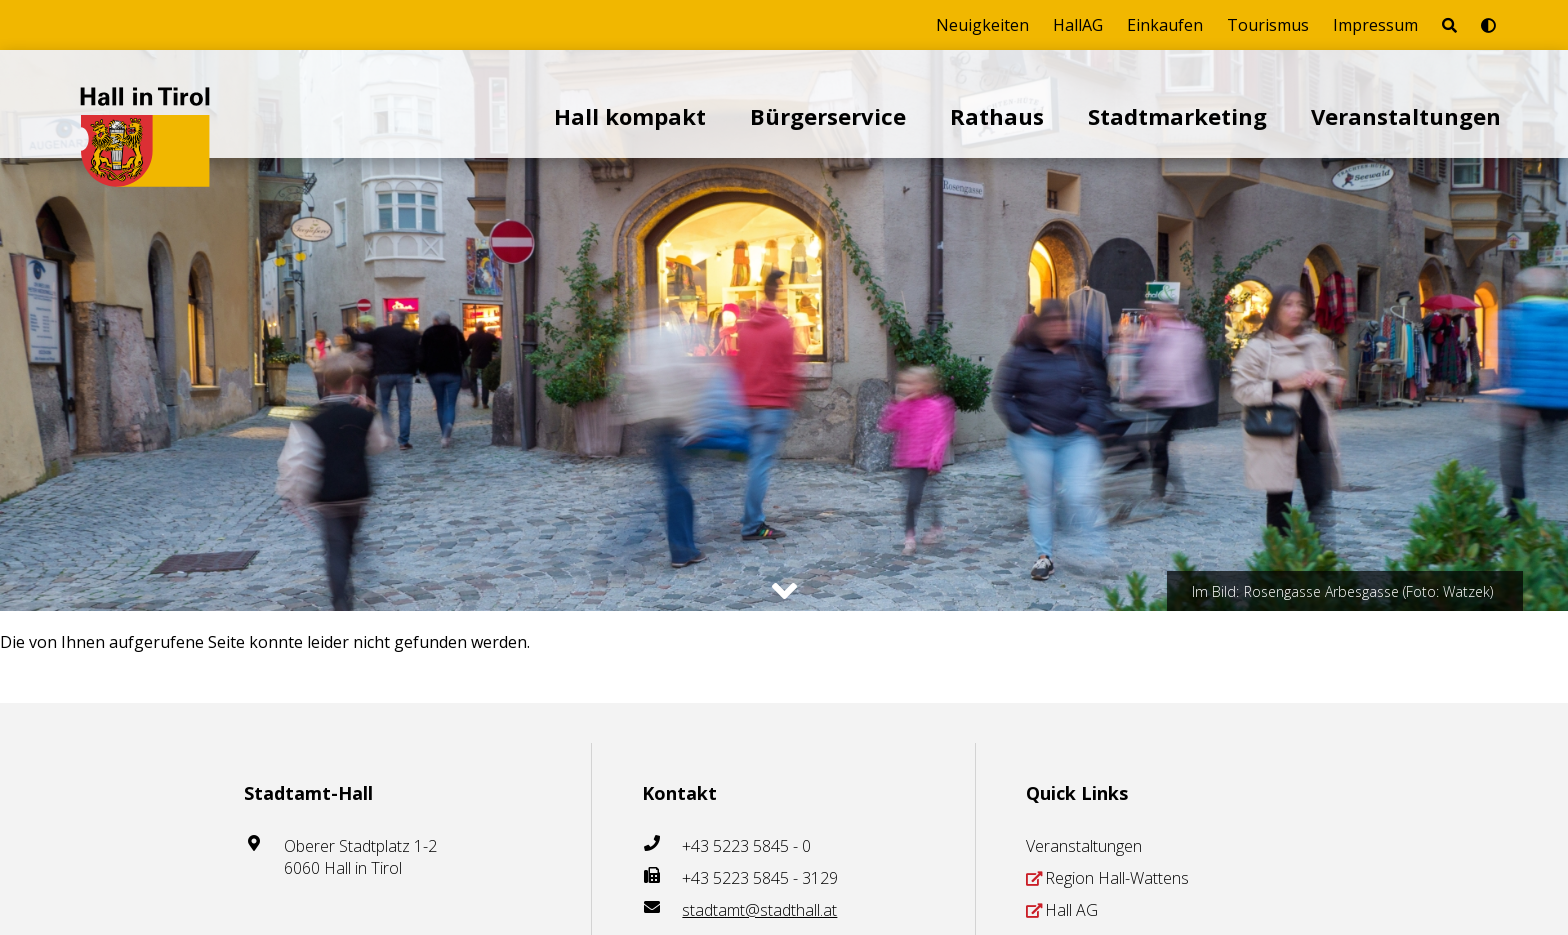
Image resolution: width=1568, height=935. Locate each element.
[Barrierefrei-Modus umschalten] (1488, 25)
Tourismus (1268, 25)
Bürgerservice (828, 116)
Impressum (1375, 25)
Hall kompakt (630, 116)
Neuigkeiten (982, 25)
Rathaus (997, 116)
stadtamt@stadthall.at (759, 910)
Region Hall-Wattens (1117, 878)
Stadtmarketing (1177, 116)
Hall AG (1071, 910)
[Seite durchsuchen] (1449, 25)
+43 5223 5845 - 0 (746, 846)
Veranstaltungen (1406, 116)
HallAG (1078, 25)
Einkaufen (1165, 25)
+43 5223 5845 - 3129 (760, 878)
